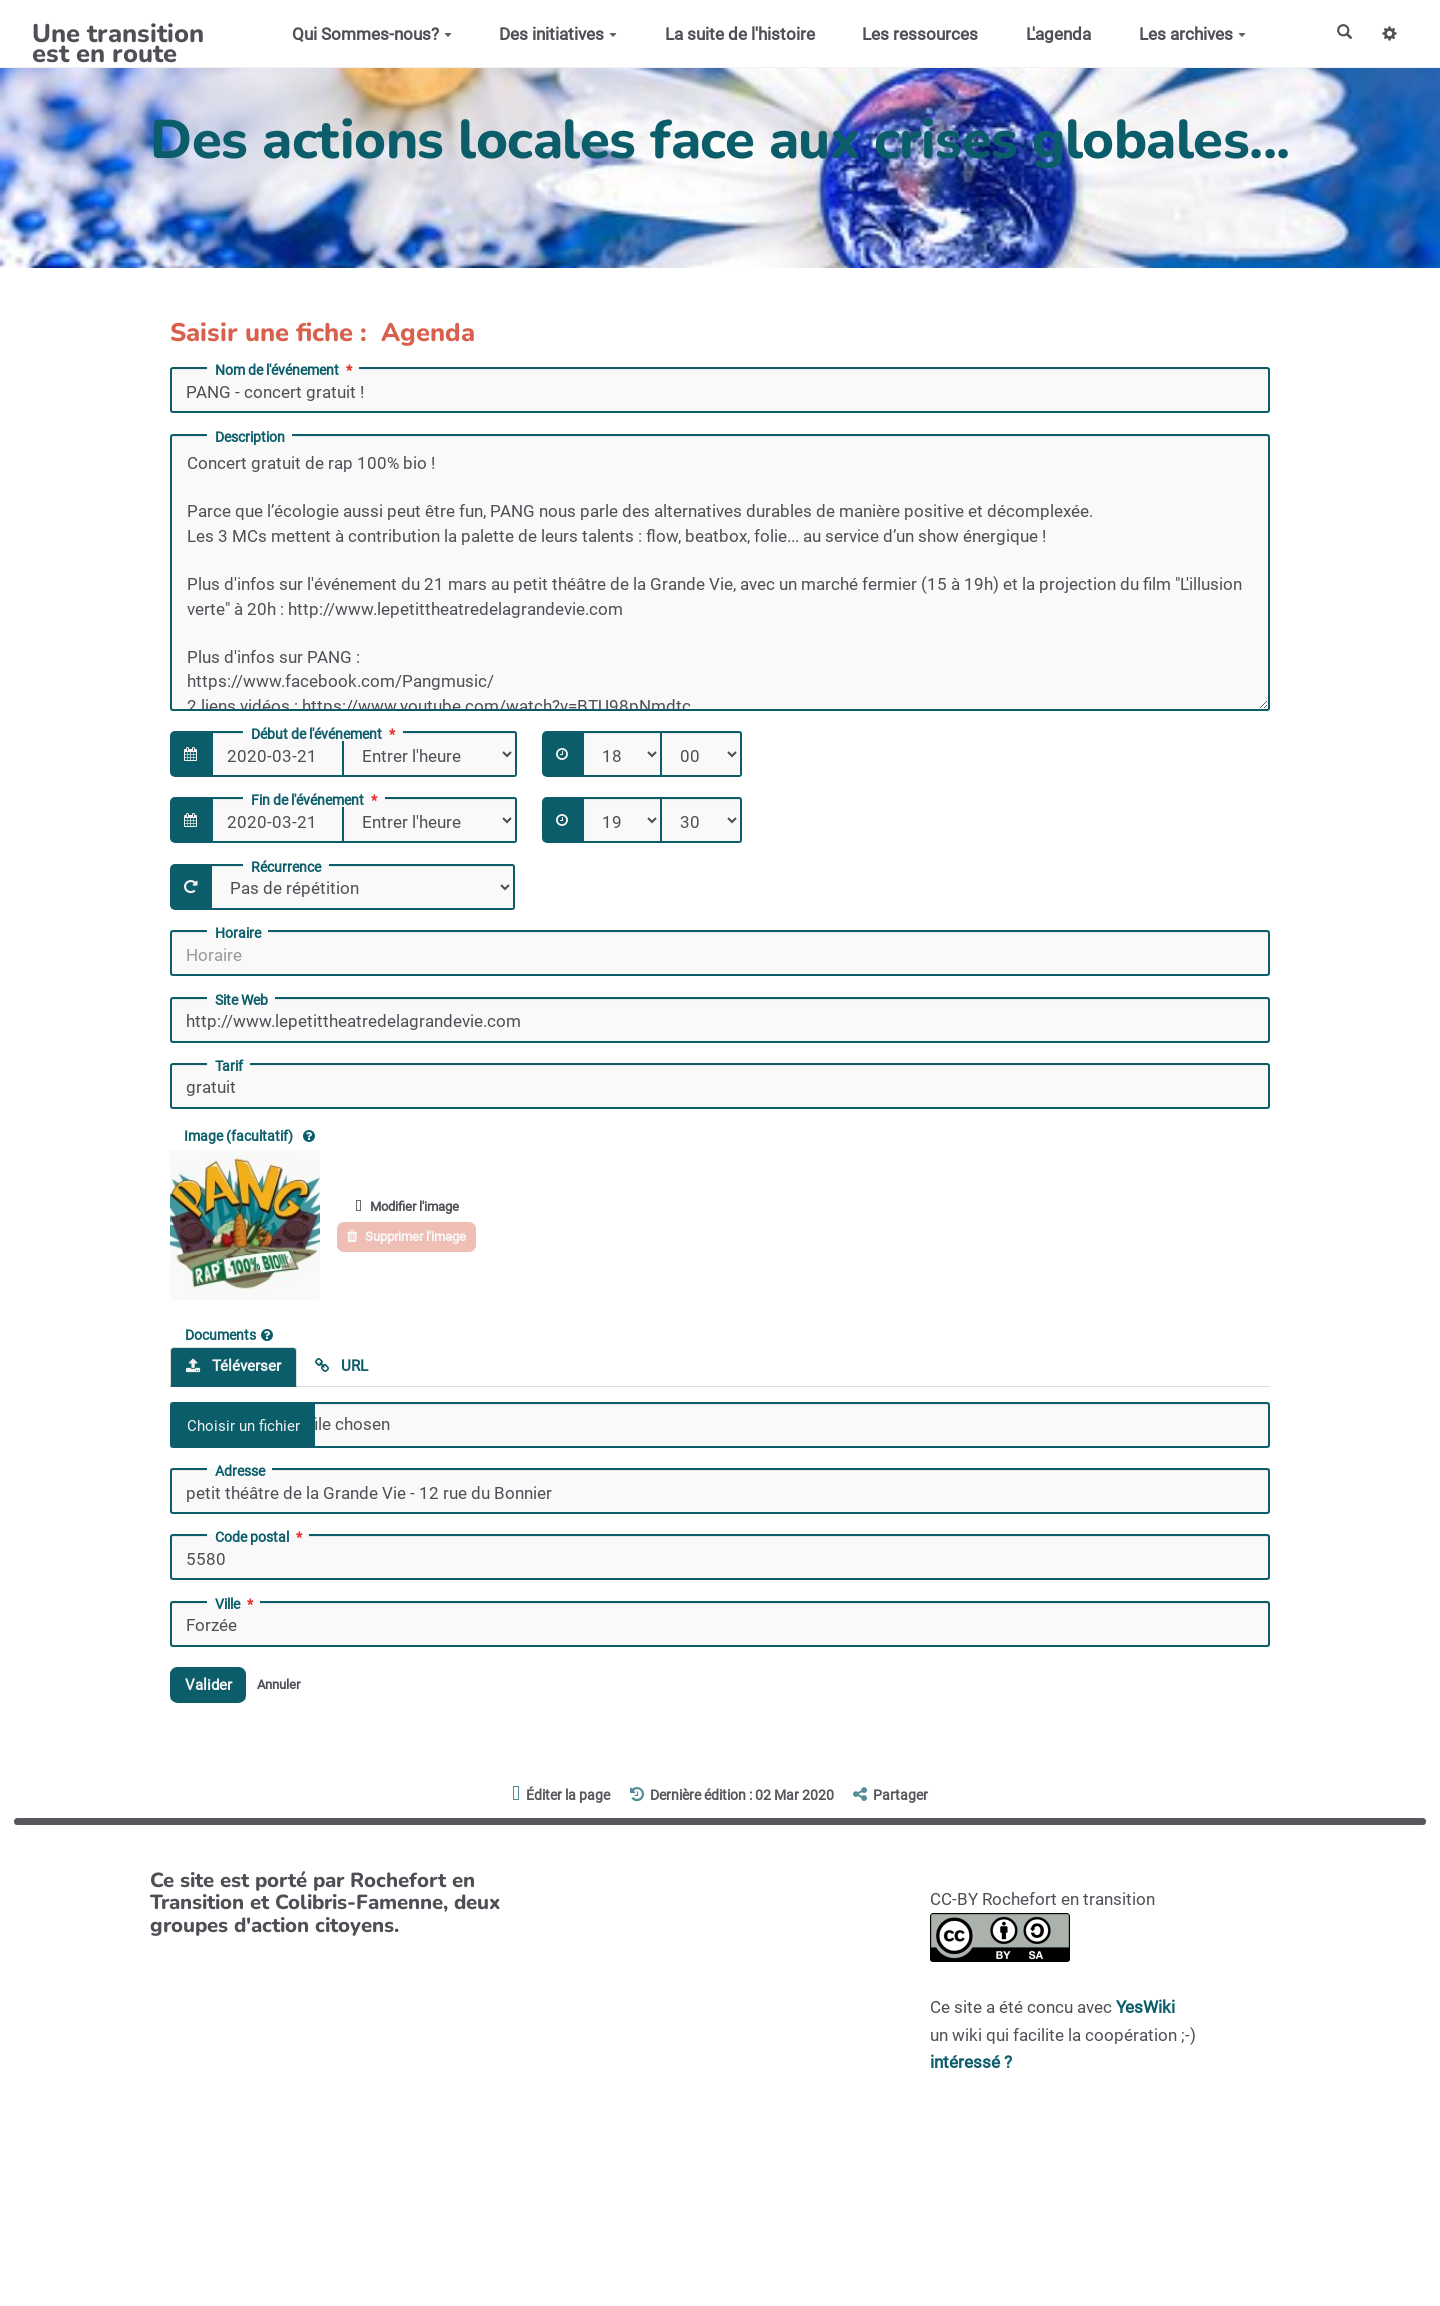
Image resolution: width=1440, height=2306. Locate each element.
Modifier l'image (418, 1205)
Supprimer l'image (417, 1238)
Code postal (260, 1537)
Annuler (293, 1687)
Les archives (1185, 34)
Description (250, 437)
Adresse (240, 1471)
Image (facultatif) (249, 1136)
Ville (236, 1604)
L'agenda (1051, 34)
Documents (229, 1334)
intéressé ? (971, 2067)
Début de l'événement (325, 734)
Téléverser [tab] (233, 1366)
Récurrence (286, 867)
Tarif (229, 1066)
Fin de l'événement (316, 800)
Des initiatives (551, 34)
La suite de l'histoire (733, 34)
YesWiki (1145, 2013)
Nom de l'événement (285, 370)
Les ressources (913, 34)
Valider (213, 1688)
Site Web (241, 1000)
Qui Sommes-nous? (365, 34)
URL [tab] (341, 1366)
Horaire (238, 933)
